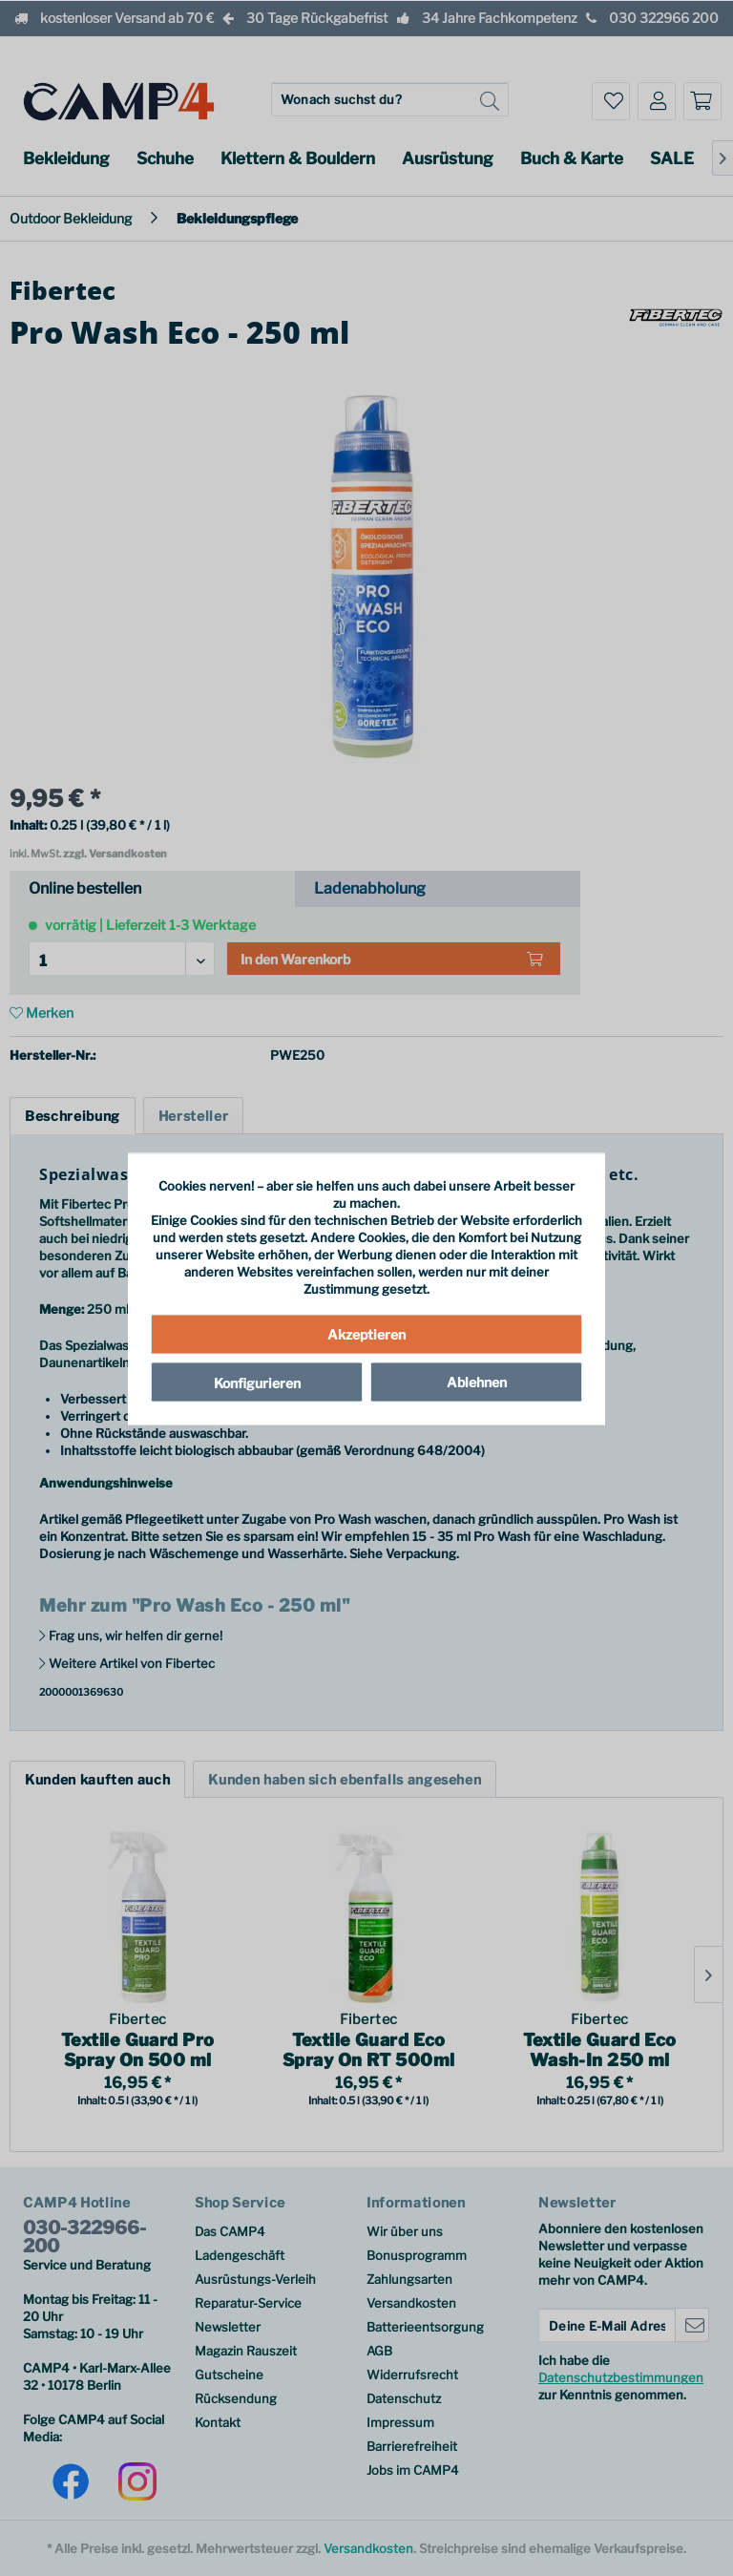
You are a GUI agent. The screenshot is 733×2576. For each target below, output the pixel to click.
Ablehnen (477, 1381)
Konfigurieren (257, 1382)
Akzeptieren (366, 1333)
